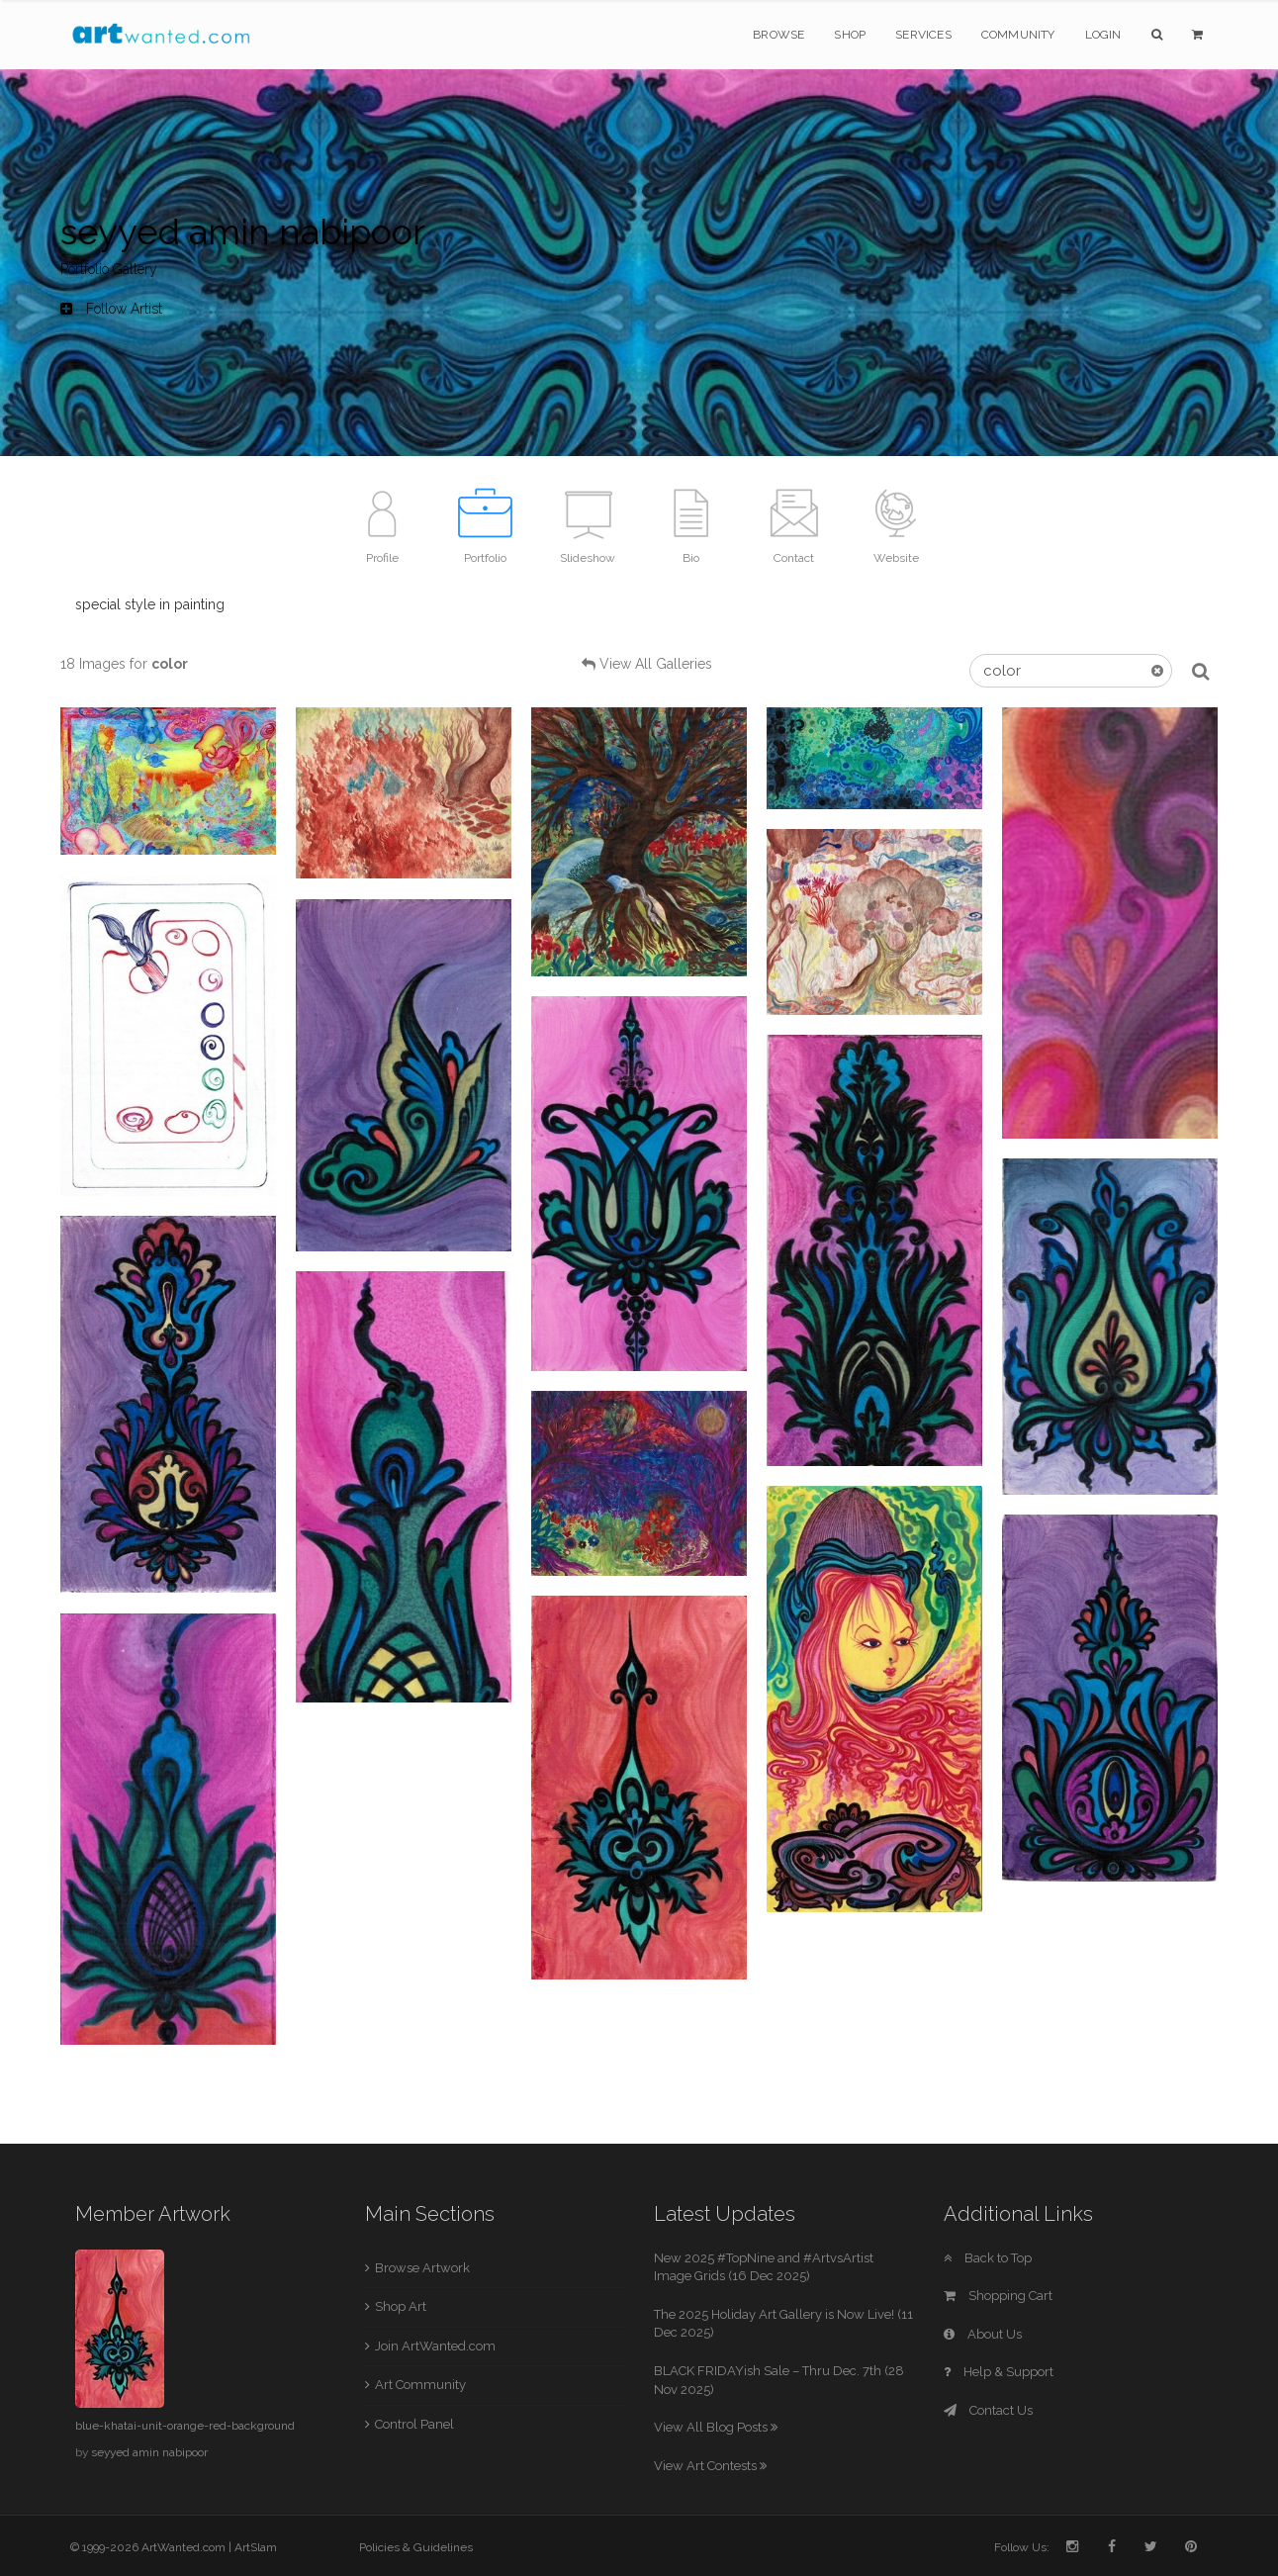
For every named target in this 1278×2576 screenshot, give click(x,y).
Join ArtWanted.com (435, 2346)
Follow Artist (111, 309)
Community (1018, 35)
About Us (983, 2334)
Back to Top (988, 2258)
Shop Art (400, 2306)
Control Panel (414, 2424)
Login (1103, 35)
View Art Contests (710, 2465)
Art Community (420, 2384)
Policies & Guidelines (416, 2547)
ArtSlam (255, 2547)
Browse (778, 35)
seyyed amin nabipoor (149, 2452)
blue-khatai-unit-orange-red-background (185, 2426)
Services (923, 35)
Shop (850, 35)
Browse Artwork (422, 2267)
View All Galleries (655, 664)
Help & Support (998, 2371)
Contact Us (988, 2410)
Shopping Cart (998, 2295)
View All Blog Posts (715, 2427)
